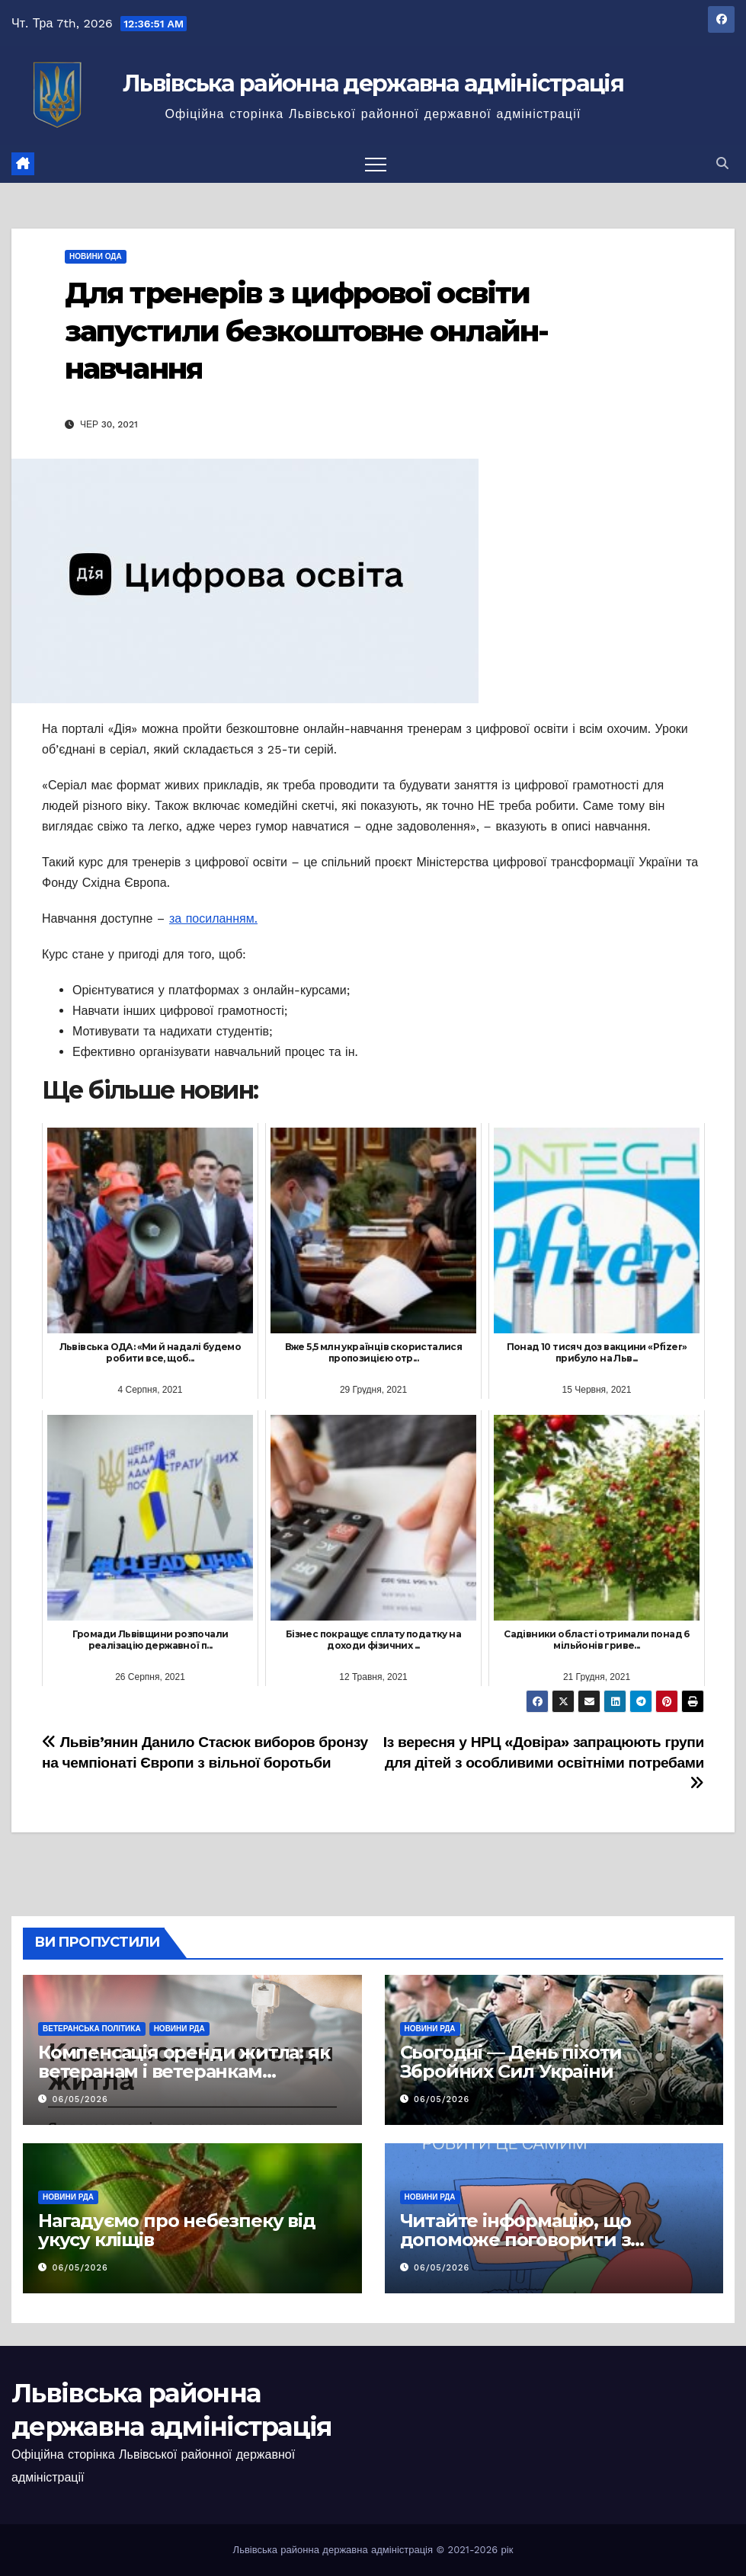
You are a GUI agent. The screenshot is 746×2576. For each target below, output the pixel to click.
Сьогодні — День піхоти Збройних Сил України (511, 2061)
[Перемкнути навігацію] (375, 164)
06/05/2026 (80, 2099)
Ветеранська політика (92, 2028)
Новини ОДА (95, 256)
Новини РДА (179, 2028)
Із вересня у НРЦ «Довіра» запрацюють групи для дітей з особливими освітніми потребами (543, 1761)
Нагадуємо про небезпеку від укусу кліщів (176, 2230)
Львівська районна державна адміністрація (373, 83)
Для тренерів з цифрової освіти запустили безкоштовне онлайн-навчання (306, 330)
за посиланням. (213, 918)
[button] (722, 163)
